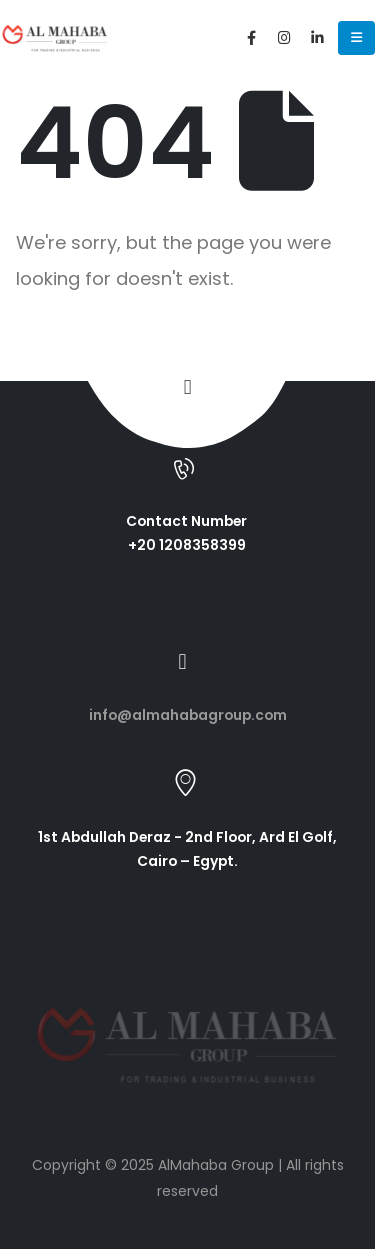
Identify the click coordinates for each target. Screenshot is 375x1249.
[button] (187, 387)
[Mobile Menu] (356, 38)
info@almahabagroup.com (188, 715)
